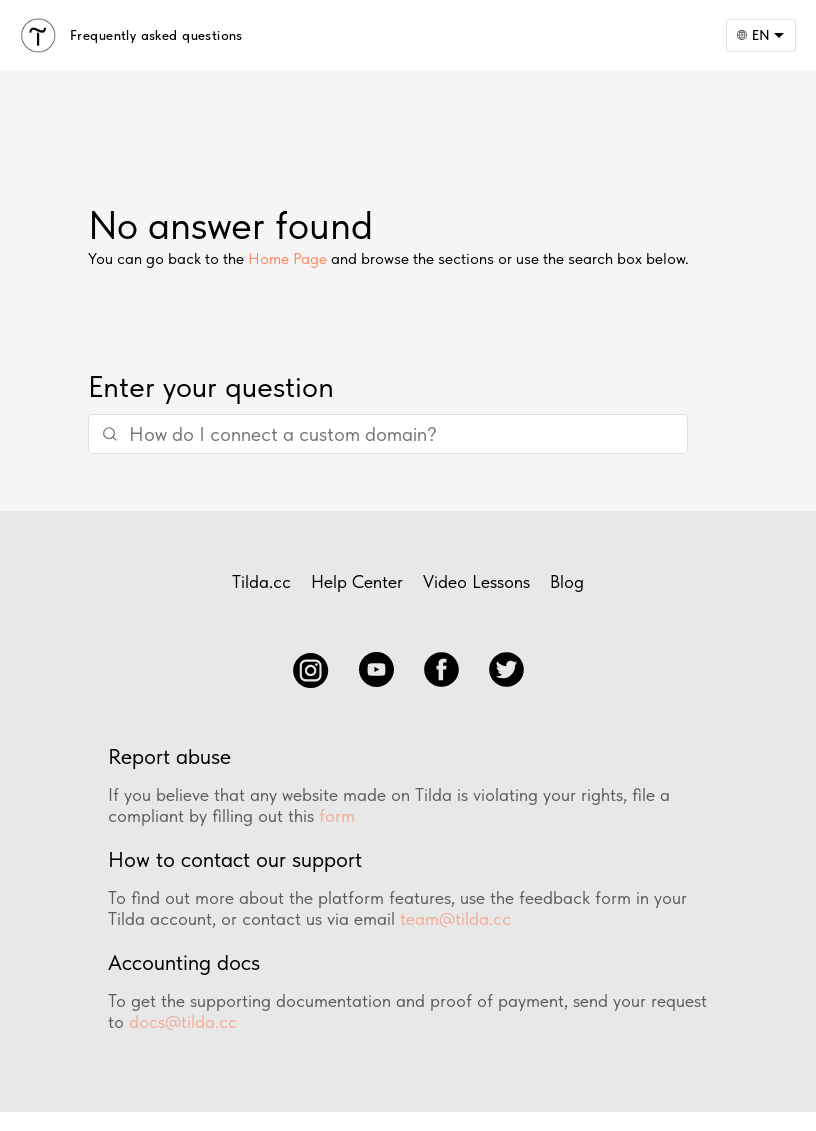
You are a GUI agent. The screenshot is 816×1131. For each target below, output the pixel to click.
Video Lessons (476, 581)
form (337, 815)
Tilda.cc (261, 581)
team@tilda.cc (455, 918)
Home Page (287, 258)
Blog (567, 581)
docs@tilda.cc (183, 1021)
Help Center (357, 581)
